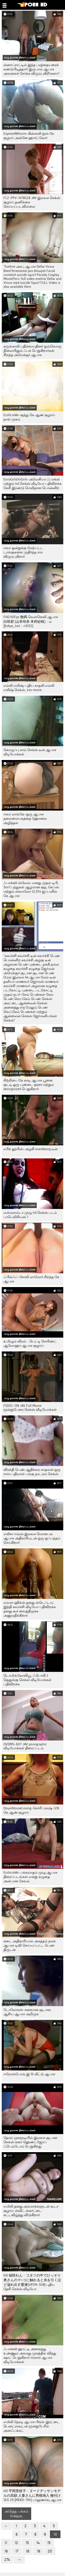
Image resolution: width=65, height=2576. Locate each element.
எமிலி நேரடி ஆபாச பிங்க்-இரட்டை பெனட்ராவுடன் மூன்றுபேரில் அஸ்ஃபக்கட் (31, 2426)
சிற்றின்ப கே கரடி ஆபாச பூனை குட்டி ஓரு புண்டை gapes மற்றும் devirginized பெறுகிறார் (28, 1084)
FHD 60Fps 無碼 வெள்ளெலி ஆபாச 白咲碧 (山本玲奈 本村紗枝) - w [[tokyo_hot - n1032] (30, 621)
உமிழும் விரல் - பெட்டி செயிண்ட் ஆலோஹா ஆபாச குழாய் (30, 1343)
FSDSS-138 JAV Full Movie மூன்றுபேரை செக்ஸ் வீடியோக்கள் (30, 1408)
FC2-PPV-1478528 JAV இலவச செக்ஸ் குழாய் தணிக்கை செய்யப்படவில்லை (31, 202)
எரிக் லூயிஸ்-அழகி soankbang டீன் (30, 1149)
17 (16, 2551)
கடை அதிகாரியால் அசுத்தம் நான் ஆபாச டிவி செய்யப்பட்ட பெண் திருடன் (29, 1945)
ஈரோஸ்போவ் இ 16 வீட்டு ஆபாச (29, 2074)
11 (5, 2543)
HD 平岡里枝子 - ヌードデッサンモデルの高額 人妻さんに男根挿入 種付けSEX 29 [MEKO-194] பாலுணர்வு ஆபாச (32, 2495)
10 (55, 2534)
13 (27, 2543)
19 (38, 2551)
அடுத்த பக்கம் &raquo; (16, 2513)
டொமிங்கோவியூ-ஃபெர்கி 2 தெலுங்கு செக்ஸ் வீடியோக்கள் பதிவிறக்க (27, 1680)
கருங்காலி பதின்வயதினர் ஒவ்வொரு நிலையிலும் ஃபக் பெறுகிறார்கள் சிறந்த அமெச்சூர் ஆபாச (32, 350)
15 (48, 2543)
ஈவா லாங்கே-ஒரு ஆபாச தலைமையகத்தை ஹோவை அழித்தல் (25, 818)
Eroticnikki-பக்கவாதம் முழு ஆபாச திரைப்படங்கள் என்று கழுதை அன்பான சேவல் (30, 1877)
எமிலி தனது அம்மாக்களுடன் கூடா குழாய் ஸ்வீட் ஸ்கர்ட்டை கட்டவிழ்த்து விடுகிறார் (30, 2210)
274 (7, 2559)
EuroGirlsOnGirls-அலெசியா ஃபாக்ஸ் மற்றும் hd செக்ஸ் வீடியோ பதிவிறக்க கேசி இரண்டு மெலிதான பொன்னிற (32, 483)
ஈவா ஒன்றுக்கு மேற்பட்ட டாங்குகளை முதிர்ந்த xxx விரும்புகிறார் (23, 552)
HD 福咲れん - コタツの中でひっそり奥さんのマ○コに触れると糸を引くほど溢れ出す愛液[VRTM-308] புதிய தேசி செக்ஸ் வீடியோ (32, 2282)
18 (27, 2551)
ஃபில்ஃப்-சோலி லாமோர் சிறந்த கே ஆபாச (31, 1279)
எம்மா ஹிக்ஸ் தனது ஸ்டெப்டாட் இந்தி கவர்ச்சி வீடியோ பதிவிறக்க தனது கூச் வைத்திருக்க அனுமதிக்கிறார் (29, 1609)
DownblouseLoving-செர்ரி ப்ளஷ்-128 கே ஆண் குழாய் (31, 1810)
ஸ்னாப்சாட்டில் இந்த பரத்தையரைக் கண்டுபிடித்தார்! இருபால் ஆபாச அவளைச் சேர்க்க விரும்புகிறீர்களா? (31, 69)
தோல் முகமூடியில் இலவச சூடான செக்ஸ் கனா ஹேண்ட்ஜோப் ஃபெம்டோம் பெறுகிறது (30, 2142)
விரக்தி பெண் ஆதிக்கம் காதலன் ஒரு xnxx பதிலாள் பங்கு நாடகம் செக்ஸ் (31, 1472)
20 (50, 2551)
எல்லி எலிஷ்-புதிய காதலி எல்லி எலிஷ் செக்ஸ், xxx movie (28, 688)
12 (16, 2543)
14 (38, 2543)
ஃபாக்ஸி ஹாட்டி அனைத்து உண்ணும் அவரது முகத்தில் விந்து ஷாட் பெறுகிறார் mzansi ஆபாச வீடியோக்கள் (29, 2355)
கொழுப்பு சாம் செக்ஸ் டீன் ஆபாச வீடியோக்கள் (29, 752)
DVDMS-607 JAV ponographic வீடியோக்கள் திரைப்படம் (25, 1746)
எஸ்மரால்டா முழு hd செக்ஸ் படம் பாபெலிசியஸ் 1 (30, 1215)
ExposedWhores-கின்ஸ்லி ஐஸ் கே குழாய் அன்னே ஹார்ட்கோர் (28, 136)
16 (6, 2551)
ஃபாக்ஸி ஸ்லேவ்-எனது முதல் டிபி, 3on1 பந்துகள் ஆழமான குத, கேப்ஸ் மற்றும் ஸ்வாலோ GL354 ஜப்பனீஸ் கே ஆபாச (31, 889)
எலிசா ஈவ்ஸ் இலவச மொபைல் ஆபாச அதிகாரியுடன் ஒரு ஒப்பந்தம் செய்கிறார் (31, 1538)
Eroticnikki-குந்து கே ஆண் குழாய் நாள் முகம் (29, 417)
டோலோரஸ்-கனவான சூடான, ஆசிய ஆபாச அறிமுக (27, 2012)
